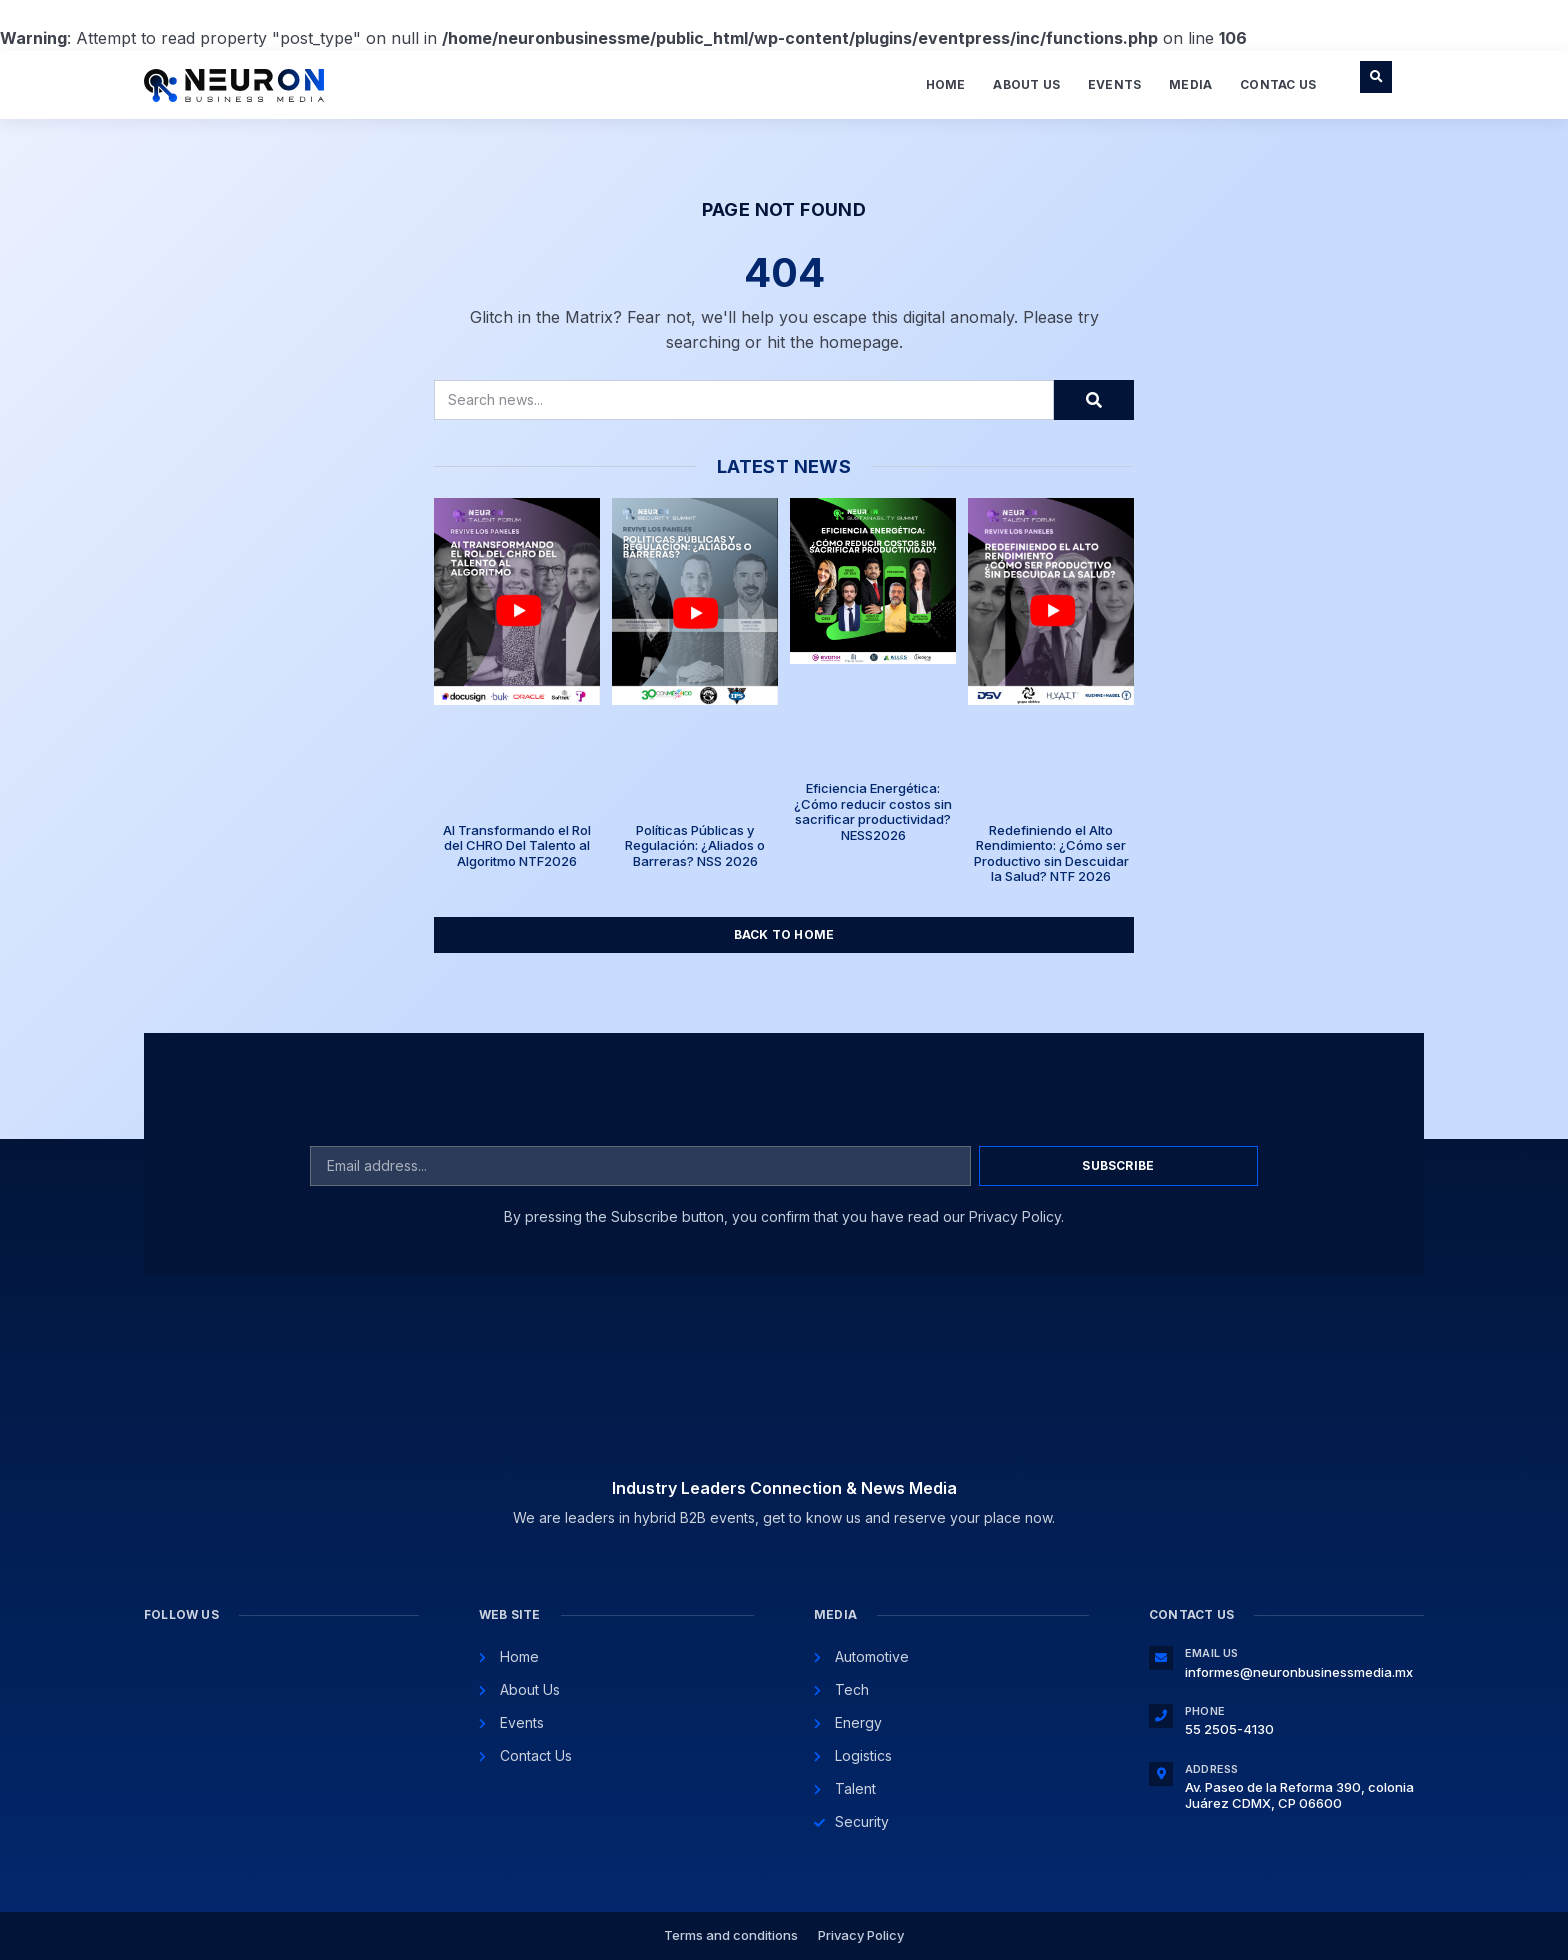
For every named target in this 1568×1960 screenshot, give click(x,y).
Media (1190, 84)
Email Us (1212, 1653)
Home (946, 84)
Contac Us (1278, 84)
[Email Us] (1161, 1658)
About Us (1026, 84)
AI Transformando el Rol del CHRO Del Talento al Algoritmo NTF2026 (517, 845)
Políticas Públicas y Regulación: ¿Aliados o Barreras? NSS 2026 (695, 845)
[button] (1376, 77)
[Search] (1094, 400)
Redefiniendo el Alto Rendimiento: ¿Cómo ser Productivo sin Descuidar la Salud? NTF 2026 (1051, 853)
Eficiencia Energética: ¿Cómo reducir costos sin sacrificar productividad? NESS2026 (873, 811)
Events (1114, 84)
